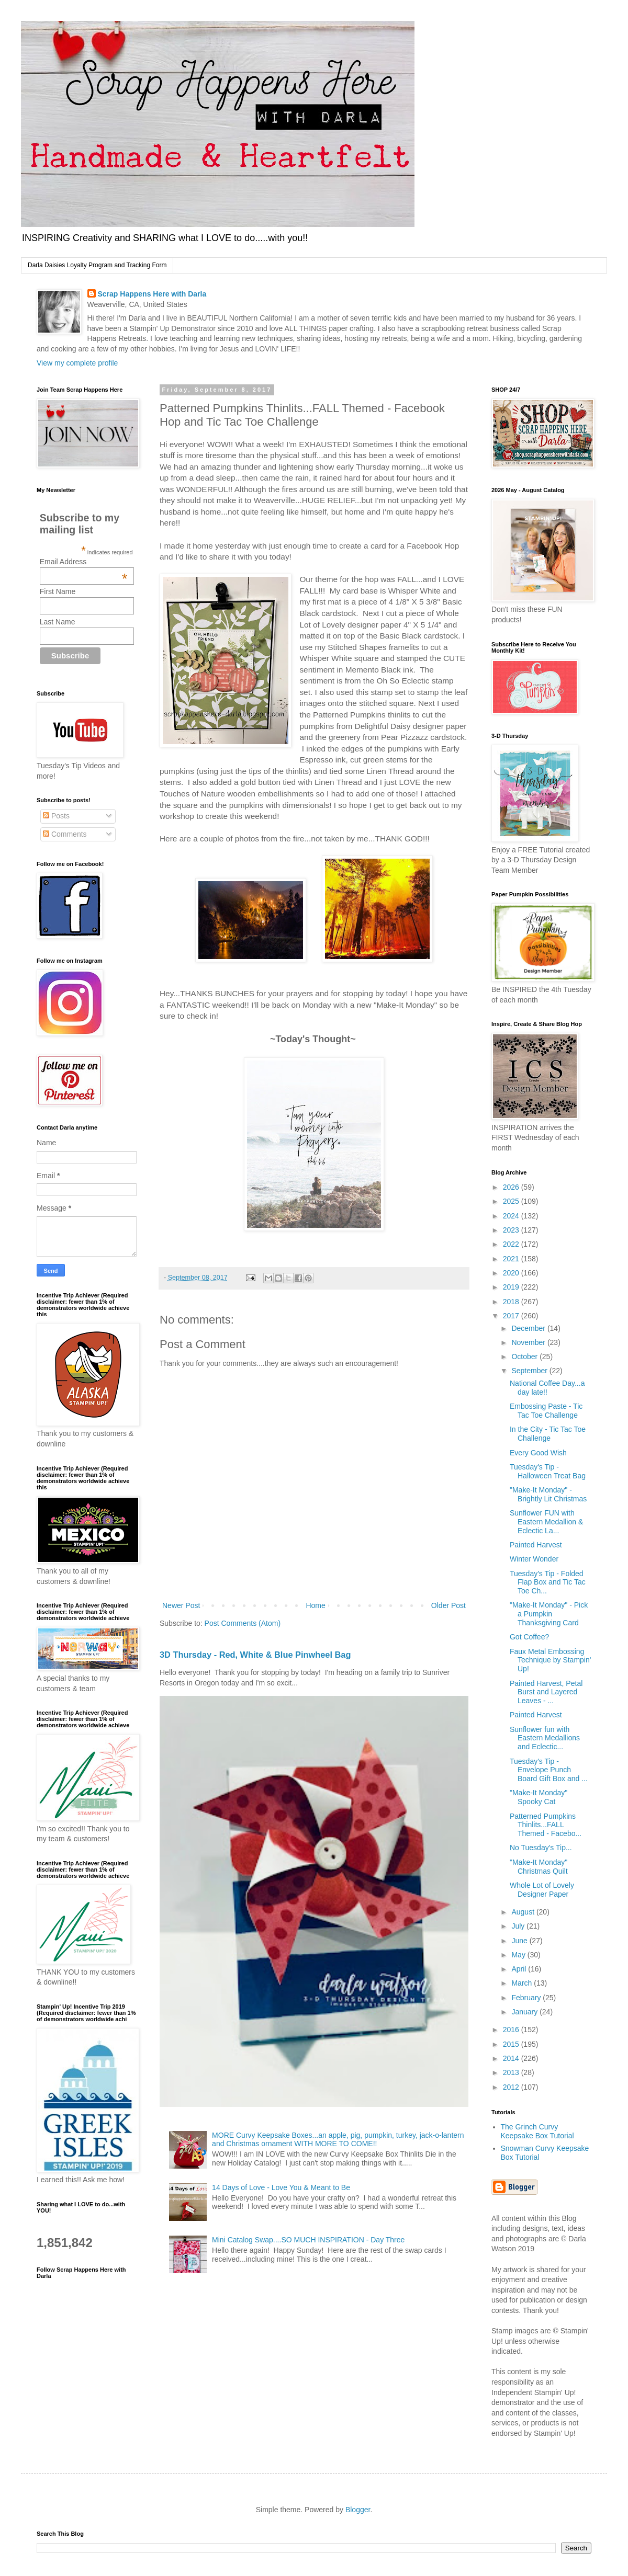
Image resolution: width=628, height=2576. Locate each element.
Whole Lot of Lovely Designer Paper (542, 1889)
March (522, 1983)
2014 (512, 2058)
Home (315, 1605)
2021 (512, 1259)
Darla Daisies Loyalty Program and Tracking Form (97, 265)
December (529, 1328)
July (518, 1926)
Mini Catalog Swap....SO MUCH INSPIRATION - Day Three (308, 2240)
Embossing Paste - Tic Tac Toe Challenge (546, 1410)
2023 (512, 1230)
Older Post (448, 1605)
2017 (512, 1316)
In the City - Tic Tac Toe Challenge (548, 1433)
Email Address (84, 561)
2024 (512, 1216)
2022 (512, 1244)
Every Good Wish (538, 1453)
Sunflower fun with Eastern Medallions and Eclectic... (545, 1738)
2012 (512, 2087)
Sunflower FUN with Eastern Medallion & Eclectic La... (546, 1522)
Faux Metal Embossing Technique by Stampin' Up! (550, 1660)
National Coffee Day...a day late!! (547, 1387)
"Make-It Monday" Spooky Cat (538, 1797)
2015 (512, 2044)
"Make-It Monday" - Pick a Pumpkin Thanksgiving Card (549, 1614)
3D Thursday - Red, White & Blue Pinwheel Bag (255, 1654)
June (520, 1940)
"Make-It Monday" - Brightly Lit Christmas (548, 1494)
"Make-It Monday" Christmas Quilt (539, 1866)
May (519, 1955)
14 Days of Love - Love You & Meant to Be (281, 2187)
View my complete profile (77, 363)
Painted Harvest (536, 1545)
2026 (512, 1187)
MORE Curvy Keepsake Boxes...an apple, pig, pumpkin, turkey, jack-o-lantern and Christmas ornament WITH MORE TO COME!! (338, 2139)
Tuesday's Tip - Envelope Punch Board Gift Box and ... (549, 1770)
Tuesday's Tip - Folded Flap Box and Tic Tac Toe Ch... (548, 1582)
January (525, 2012)
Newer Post (181, 1605)
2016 (512, 2029)
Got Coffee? (529, 1637)
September (530, 1370)
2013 (512, 2072)
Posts (56, 816)
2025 (512, 1201)
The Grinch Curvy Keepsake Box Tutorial (537, 2131)
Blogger (357, 2509)
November (529, 1342)
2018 (512, 1301)
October (525, 1356)
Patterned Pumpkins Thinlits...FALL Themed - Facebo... (545, 1825)
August (523, 1912)
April (519, 1969)
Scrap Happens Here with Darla (152, 294)
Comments (65, 834)
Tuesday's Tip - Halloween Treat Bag (548, 1471)
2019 (512, 1287)
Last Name (57, 622)
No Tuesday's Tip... (541, 1847)
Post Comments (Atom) (243, 1623)
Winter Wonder (534, 1559)
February (527, 1997)
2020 (512, 1273)
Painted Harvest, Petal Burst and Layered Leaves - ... (546, 1692)
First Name (57, 591)
